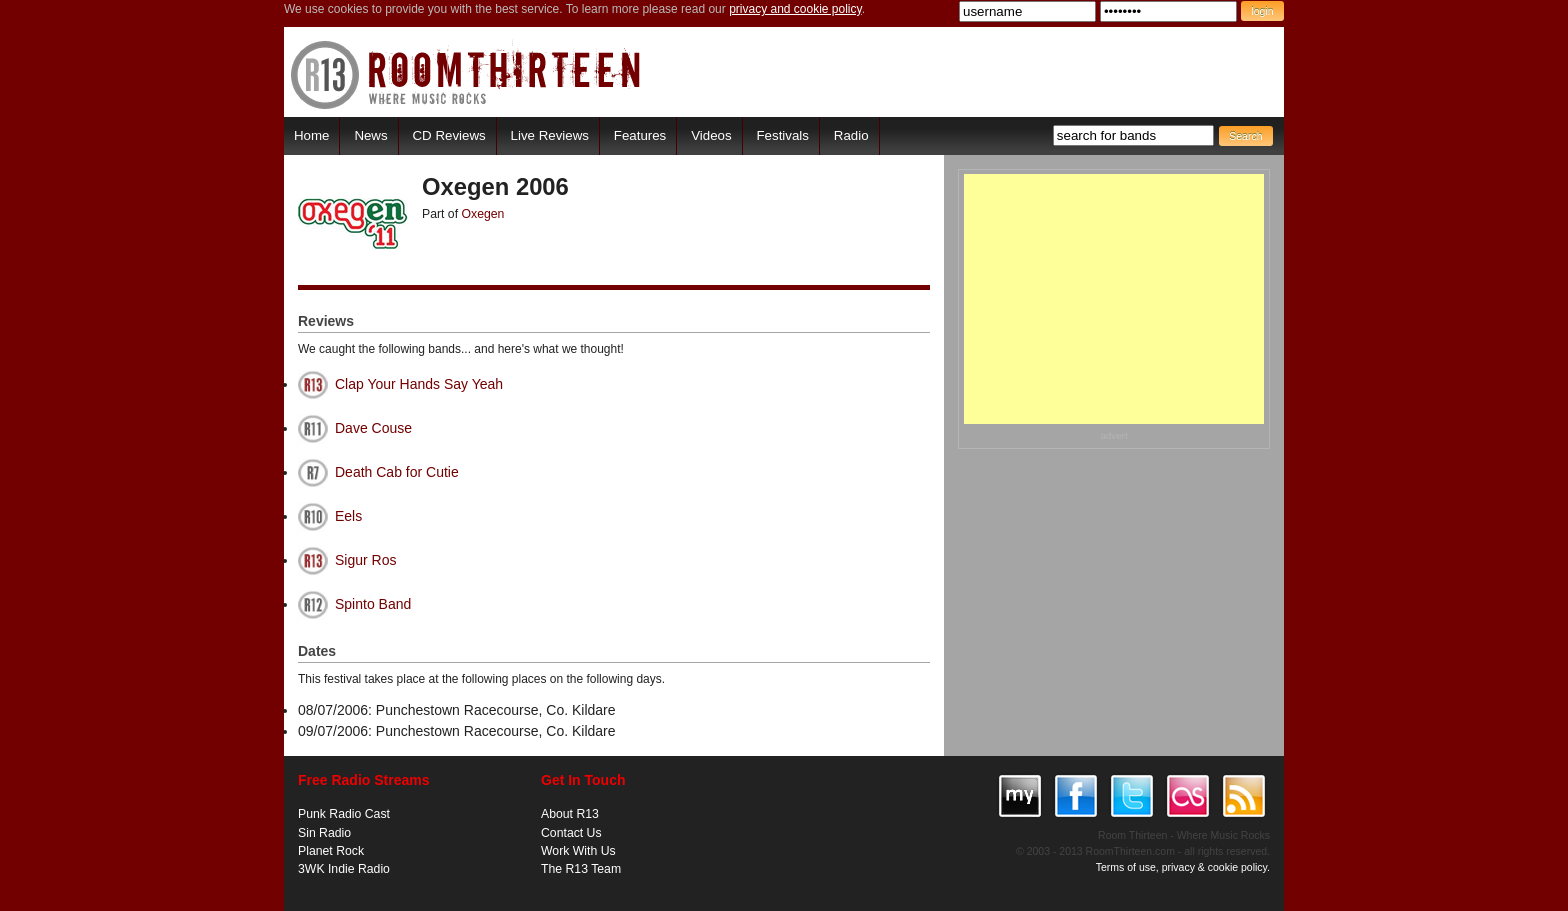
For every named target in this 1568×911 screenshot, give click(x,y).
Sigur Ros (365, 560)
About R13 (570, 814)
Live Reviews (550, 135)
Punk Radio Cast (344, 814)
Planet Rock (331, 851)
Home (311, 135)
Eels (348, 516)
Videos (711, 135)
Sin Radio (324, 833)
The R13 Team (581, 869)
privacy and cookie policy (795, 9)
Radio (851, 135)
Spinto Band (373, 604)
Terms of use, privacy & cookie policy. (1183, 867)
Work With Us (578, 851)
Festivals (782, 135)
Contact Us (571, 833)
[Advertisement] (1114, 299)
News (370, 135)
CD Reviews (449, 135)
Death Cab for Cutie (397, 472)
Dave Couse (373, 428)
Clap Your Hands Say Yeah (419, 384)
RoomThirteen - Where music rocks (466, 74)
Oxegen (483, 214)
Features (640, 135)
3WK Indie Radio (344, 869)
